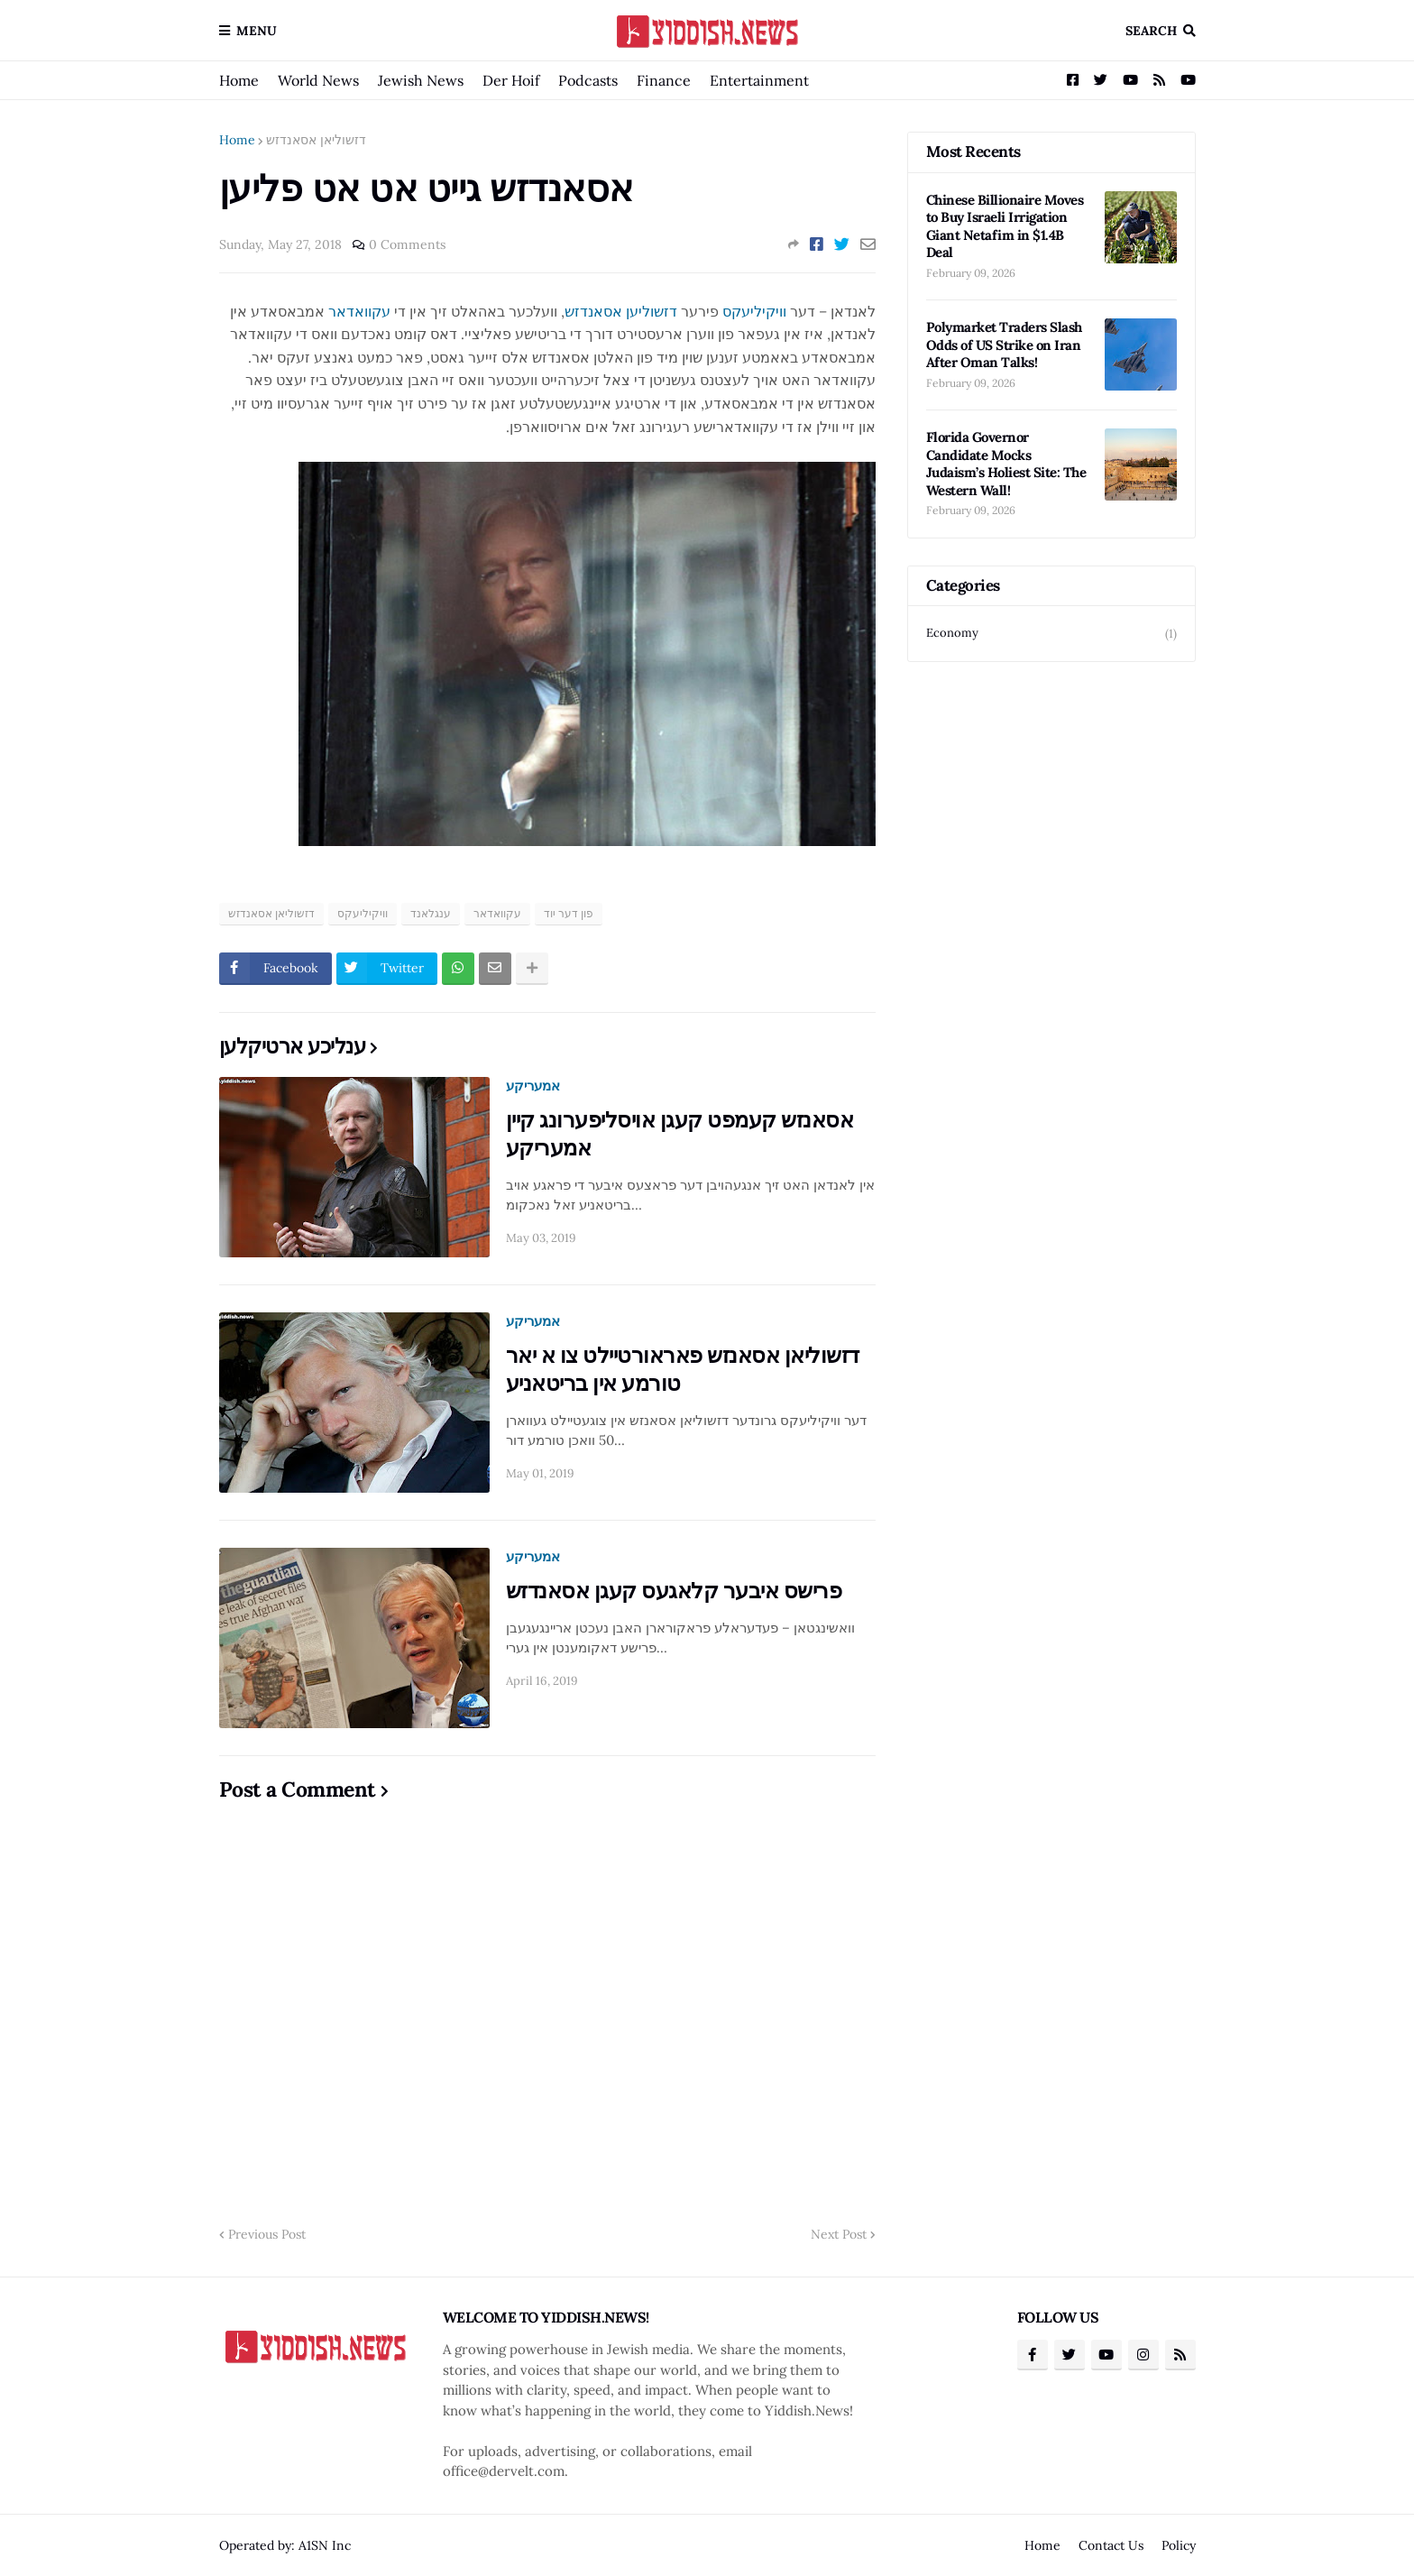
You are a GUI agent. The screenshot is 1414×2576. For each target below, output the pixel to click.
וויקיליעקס (754, 311)
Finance (664, 80)
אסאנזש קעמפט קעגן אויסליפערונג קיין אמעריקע (680, 1134)
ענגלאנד (430, 913)
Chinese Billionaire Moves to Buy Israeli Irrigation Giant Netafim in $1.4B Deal (1005, 226)
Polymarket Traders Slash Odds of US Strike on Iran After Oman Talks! (1004, 344)
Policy (1179, 2545)
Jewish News (421, 80)
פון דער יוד (568, 913)
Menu (256, 31)
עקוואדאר (359, 311)
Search (1151, 31)
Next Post (839, 2234)
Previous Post (267, 2234)
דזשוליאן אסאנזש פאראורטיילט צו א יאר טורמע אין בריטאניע (682, 1369)
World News (318, 80)
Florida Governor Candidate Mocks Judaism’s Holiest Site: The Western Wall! (1006, 463)
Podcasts (588, 80)
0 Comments (407, 244)
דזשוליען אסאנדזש (621, 311)
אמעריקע (533, 1085)
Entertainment (759, 80)
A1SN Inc (324, 2545)
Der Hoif (510, 80)
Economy (1051, 633)
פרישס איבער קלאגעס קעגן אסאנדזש (674, 1591)
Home (239, 80)
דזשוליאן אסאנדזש (316, 140)
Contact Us (1111, 2545)
